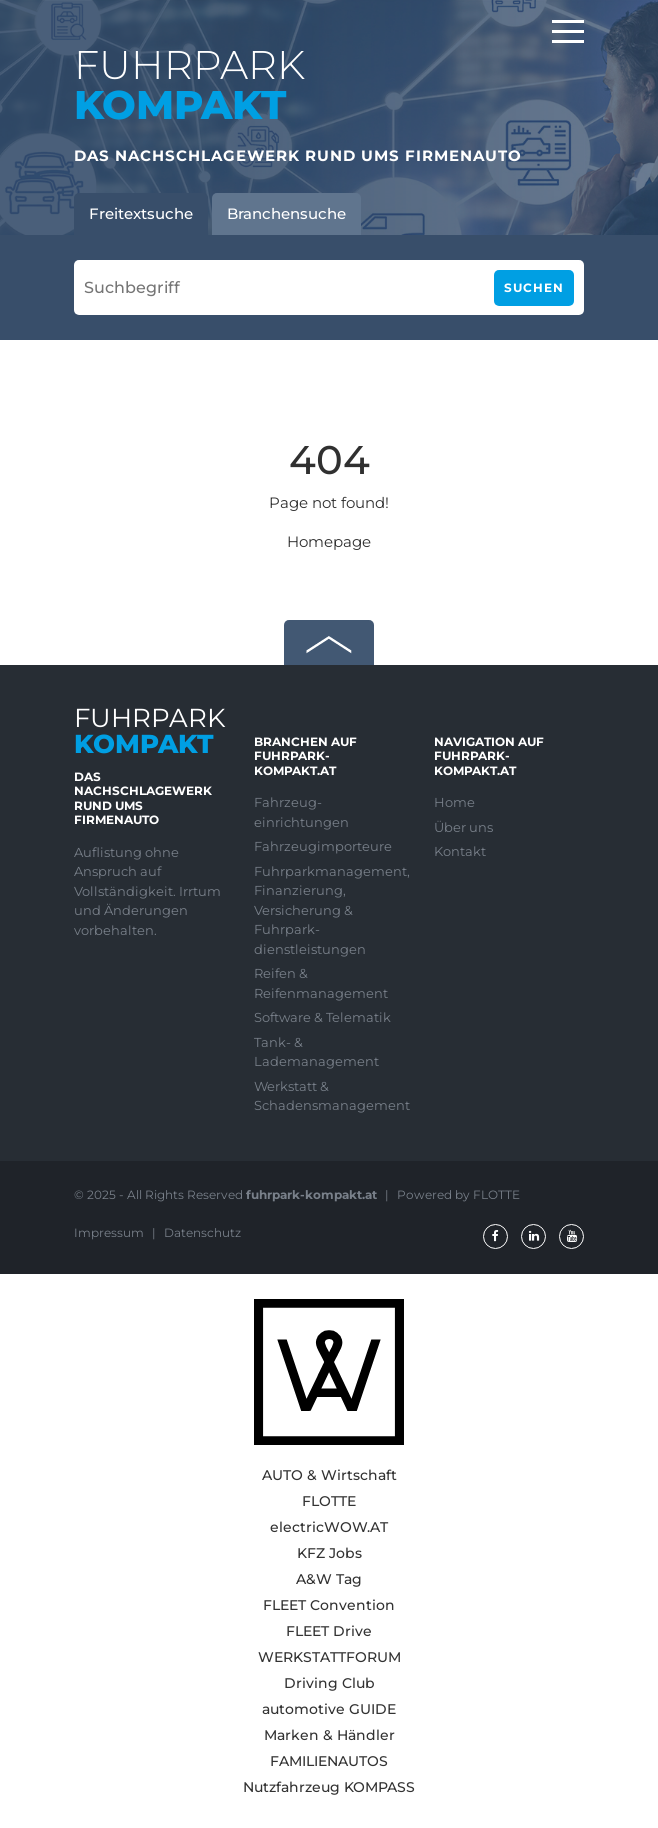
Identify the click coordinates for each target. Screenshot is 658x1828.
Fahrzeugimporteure (323, 846)
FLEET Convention (329, 1605)
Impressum (110, 1232)
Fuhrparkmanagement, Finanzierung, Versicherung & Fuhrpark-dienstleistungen (329, 910)
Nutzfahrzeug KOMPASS (329, 1787)
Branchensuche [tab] (286, 213)
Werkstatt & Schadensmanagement (329, 1096)
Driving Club (329, 1683)
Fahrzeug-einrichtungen (301, 812)
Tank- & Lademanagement (316, 1052)
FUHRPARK (189, 84)
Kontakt (460, 851)
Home (454, 802)
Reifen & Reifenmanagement (321, 983)
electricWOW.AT (329, 1527)
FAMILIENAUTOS (329, 1761)
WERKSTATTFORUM (329, 1657)
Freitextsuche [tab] (141, 213)
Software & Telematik (322, 1017)
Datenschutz (202, 1232)
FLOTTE (329, 1501)
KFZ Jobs (329, 1553)
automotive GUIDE (329, 1709)
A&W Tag (329, 1579)
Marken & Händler (329, 1735)
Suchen (534, 287)
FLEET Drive (329, 1631)
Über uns (463, 827)
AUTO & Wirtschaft (329, 1475)
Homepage (329, 541)
